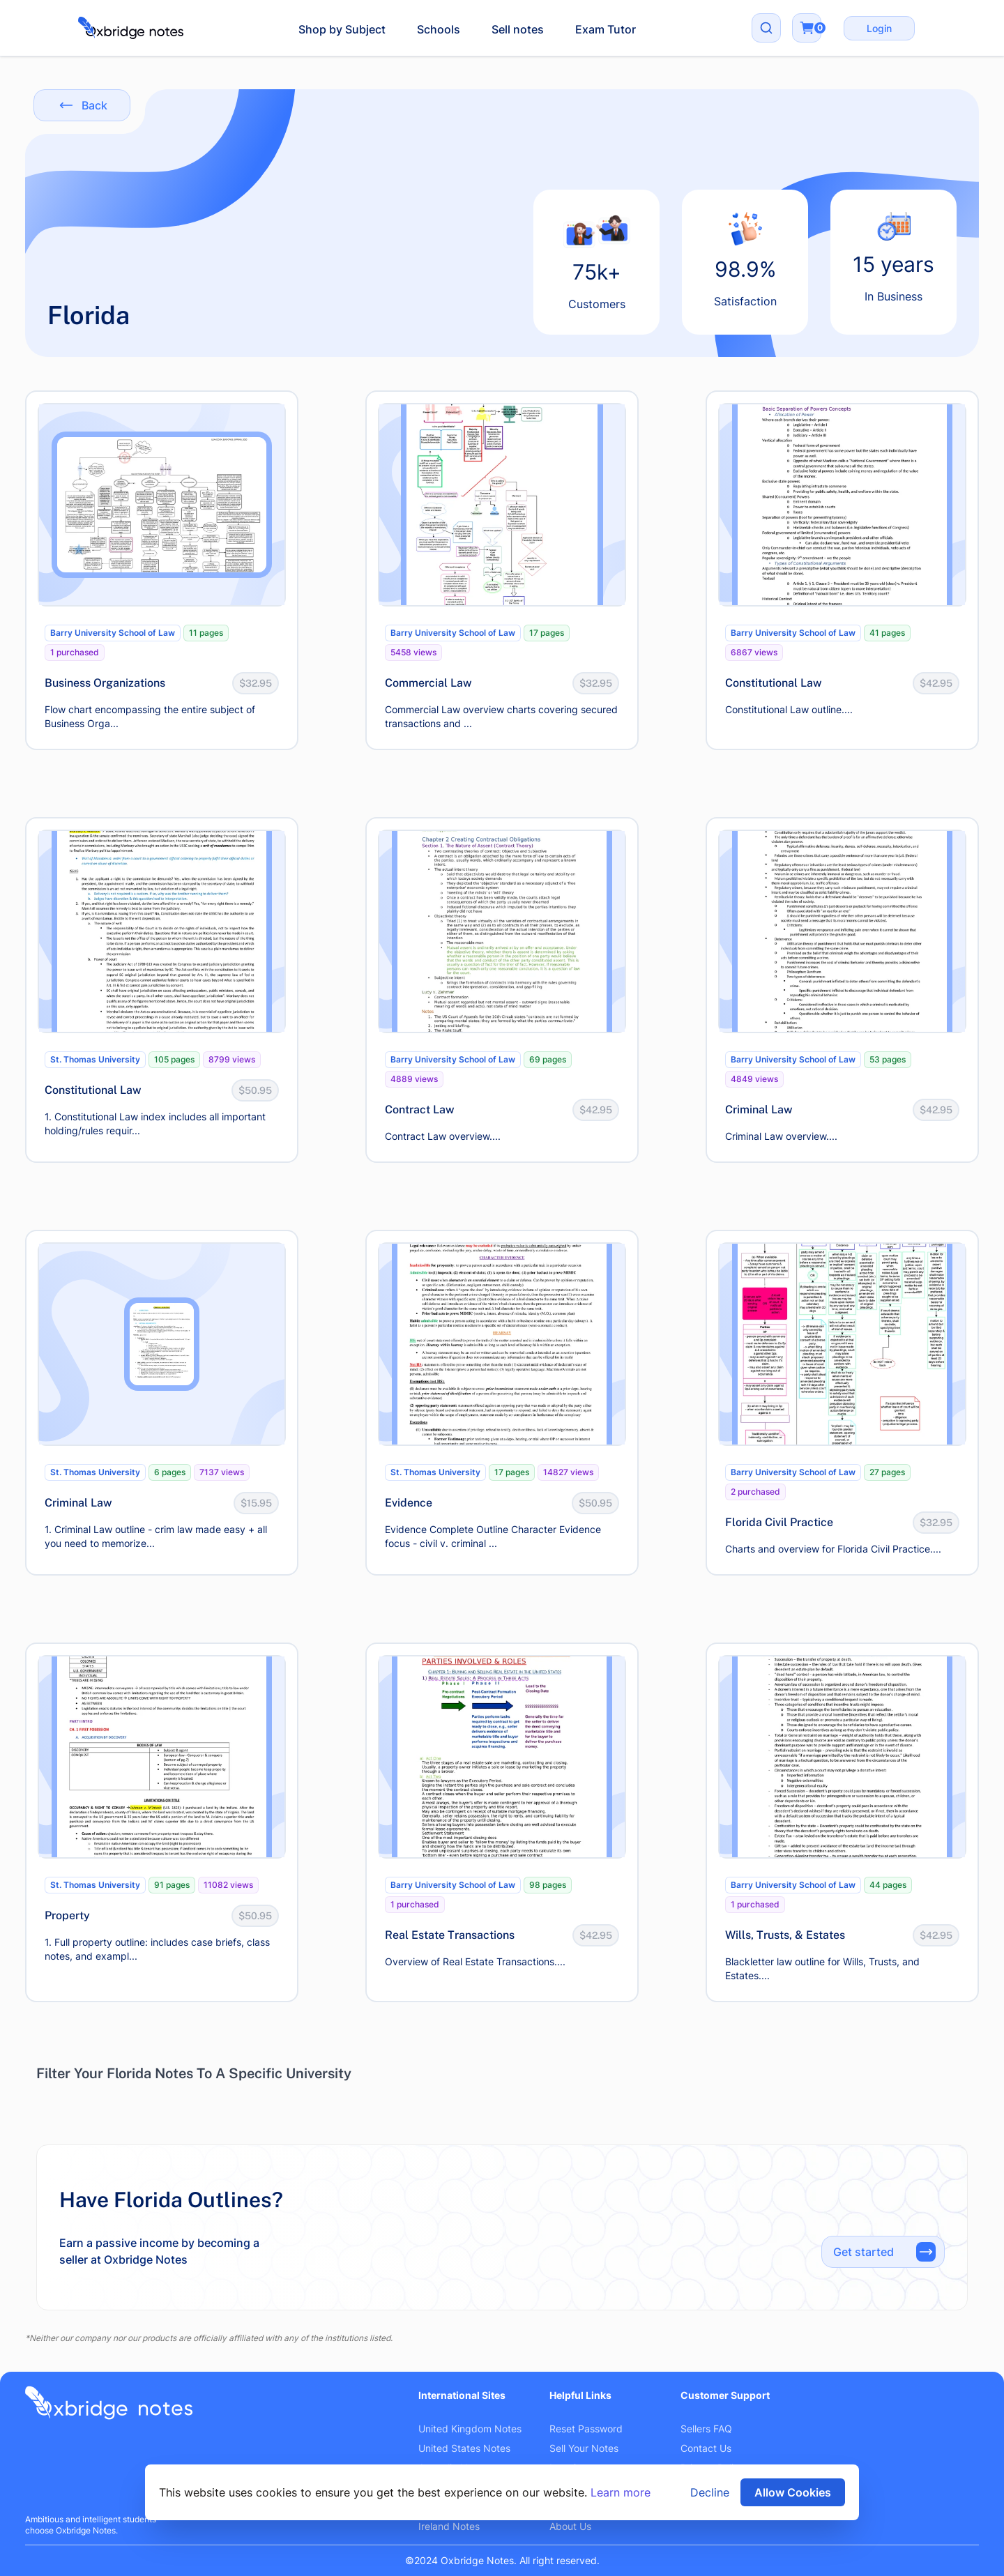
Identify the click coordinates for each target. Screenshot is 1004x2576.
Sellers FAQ (706, 2428)
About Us (570, 2526)
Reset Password (586, 2428)
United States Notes (464, 2448)
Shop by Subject (342, 29)
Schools (438, 29)
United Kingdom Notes (470, 2428)
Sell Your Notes (583, 2448)
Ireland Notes (449, 2526)
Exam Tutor (605, 29)
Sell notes (518, 29)
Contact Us (705, 2448)
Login (879, 28)
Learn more (621, 2492)
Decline (709, 2492)
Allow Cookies (792, 2492)
